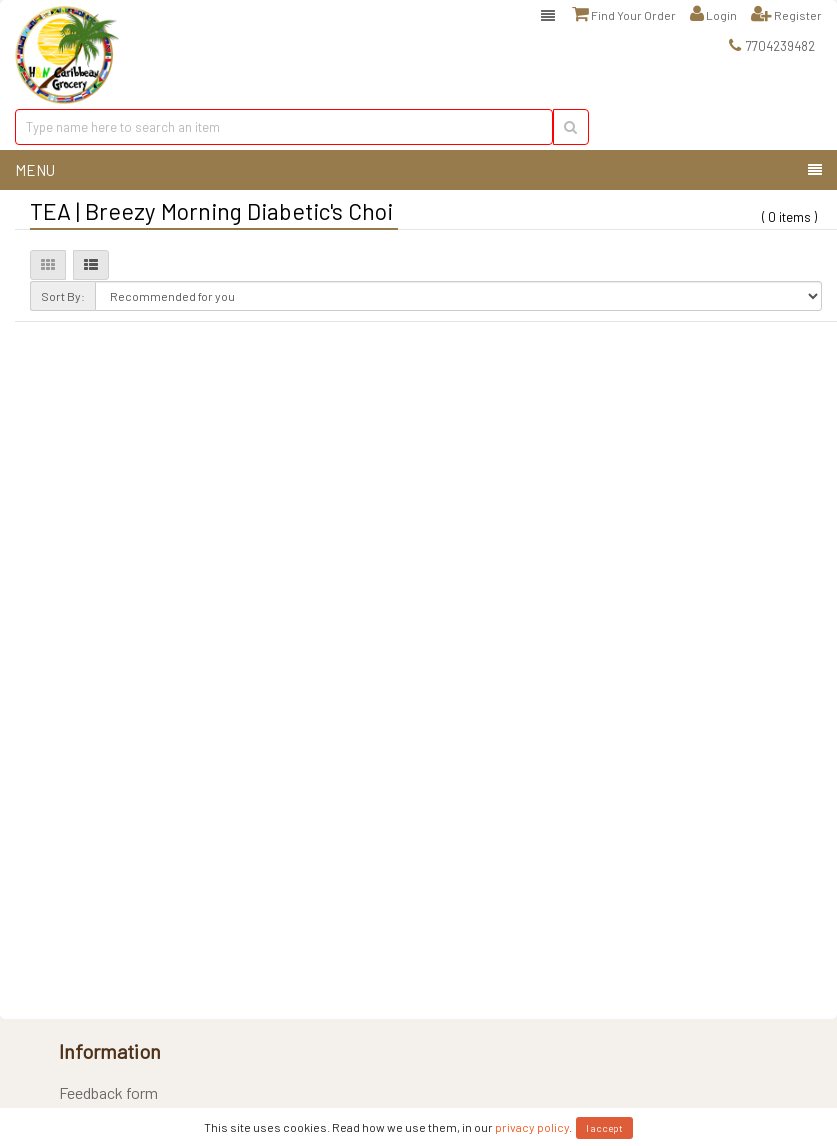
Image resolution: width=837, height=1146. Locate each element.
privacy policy (532, 1127)
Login (713, 14)
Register (786, 14)
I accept (604, 1128)
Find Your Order (624, 14)
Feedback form (108, 1092)
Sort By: (63, 296)
